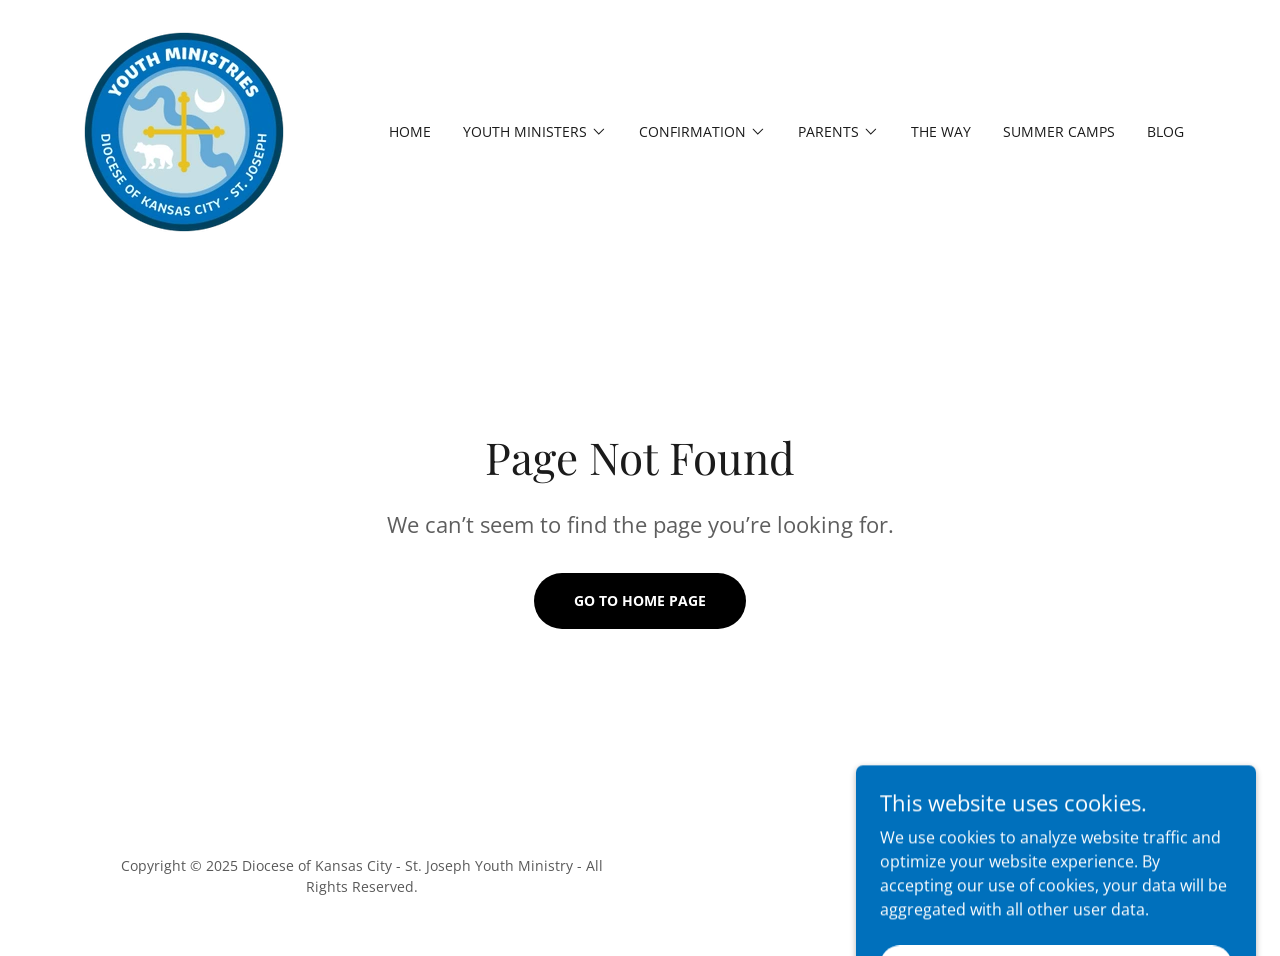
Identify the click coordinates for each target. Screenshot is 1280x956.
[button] (535, 132)
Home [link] (410, 131)
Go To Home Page (640, 600)
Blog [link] (1165, 131)
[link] (184, 130)
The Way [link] (941, 131)
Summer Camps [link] (1059, 131)
